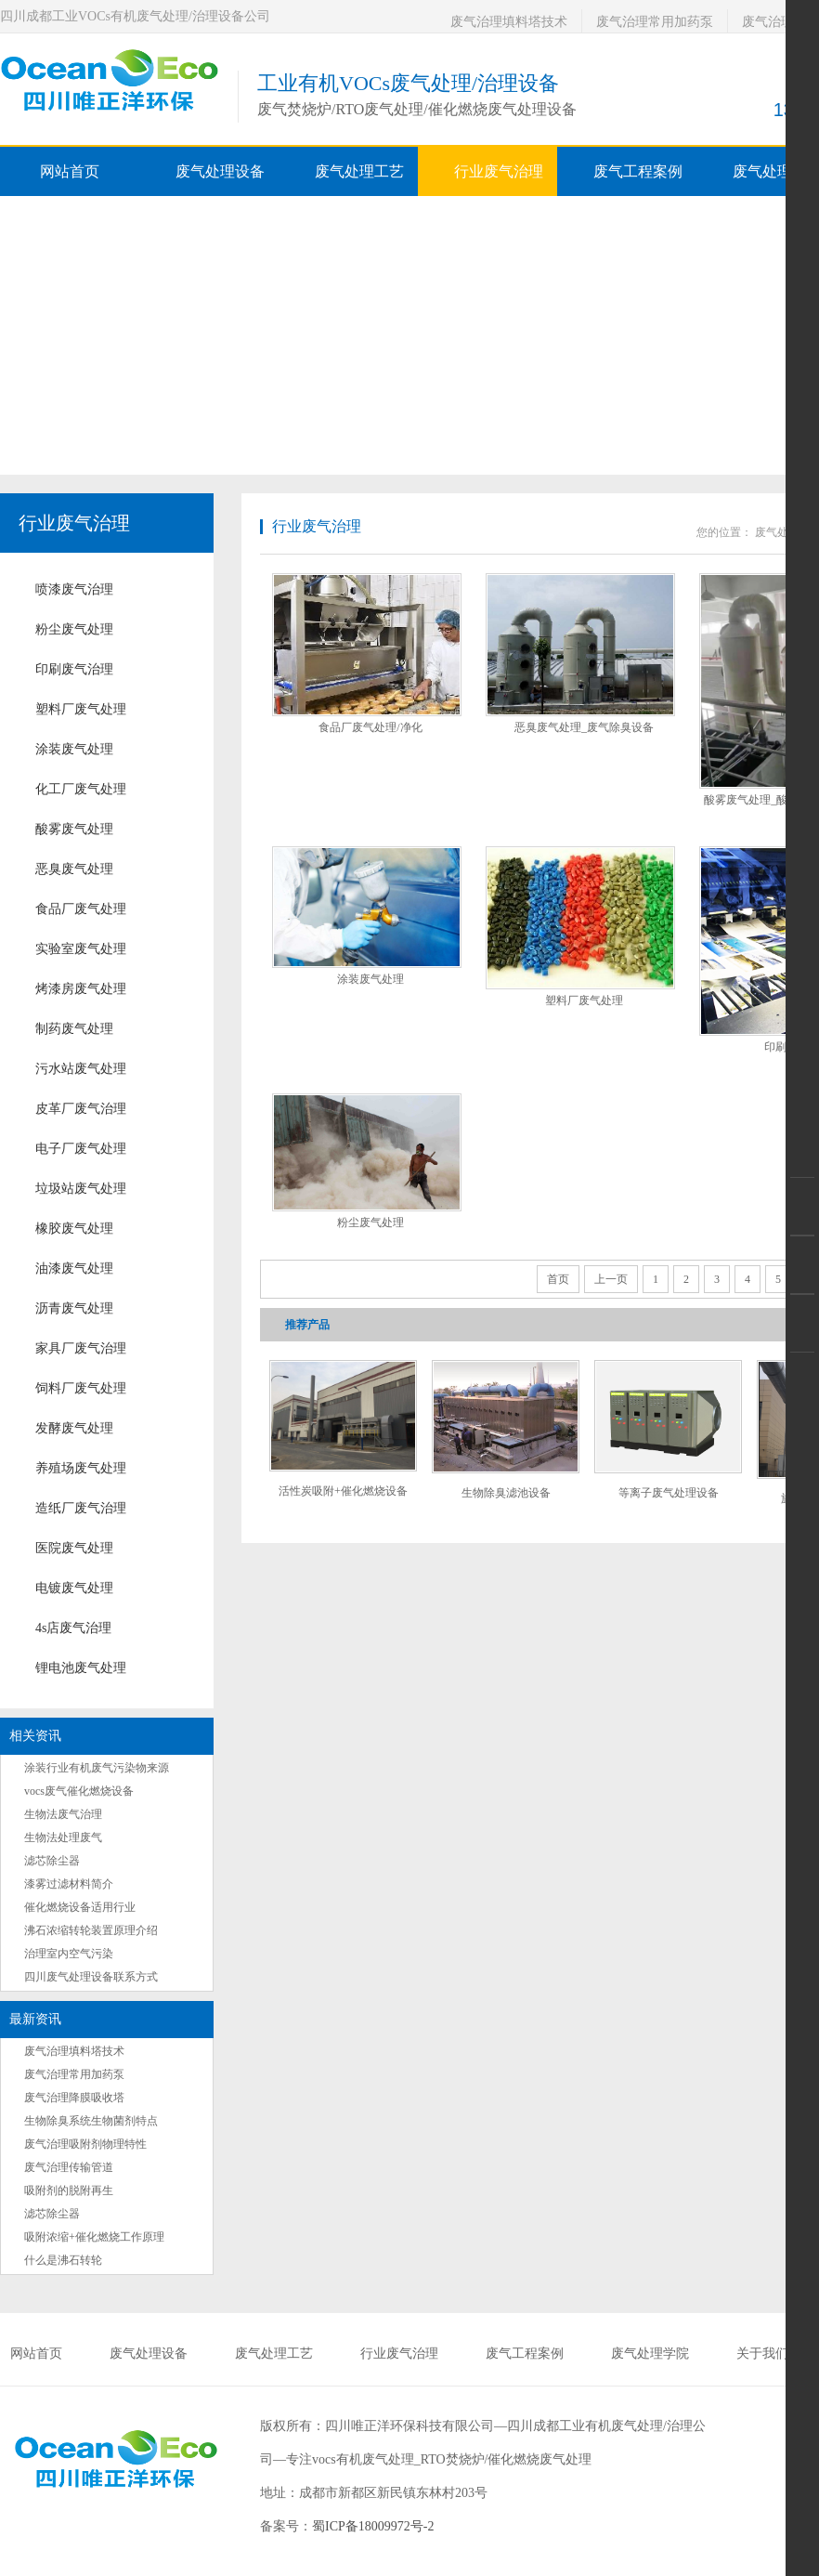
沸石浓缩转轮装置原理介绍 (91, 1930)
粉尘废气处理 (74, 629)
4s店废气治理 (73, 1628)
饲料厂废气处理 (80, 1388)
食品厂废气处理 (80, 909)
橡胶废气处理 (74, 1229)
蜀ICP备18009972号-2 (373, 2526)
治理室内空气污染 (68, 1953)
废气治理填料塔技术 (508, 22)
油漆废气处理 (74, 1268)
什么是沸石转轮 (63, 2260)
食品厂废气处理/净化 (370, 727)
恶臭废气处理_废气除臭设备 (584, 727)
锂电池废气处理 (80, 1668)
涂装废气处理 (74, 749)
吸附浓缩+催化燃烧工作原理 (94, 2236)
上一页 (611, 1279)
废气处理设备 (149, 2353)
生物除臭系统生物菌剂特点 (91, 2120)
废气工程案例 (525, 2353)
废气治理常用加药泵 (654, 22)
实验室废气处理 (80, 949)
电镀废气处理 (74, 1588)
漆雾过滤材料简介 (68, 1883)
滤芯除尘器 (52, 1860)
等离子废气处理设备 (668, 1492)
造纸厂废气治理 (80, 1508)
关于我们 (762, 2353)
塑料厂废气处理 (80, 709)
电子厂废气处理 (80, 1149)
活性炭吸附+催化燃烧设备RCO (343, 1497)
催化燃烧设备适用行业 (80, 1907)
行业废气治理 (74, 523)
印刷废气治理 (74, 669)
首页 (558, 1279)
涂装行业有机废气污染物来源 (96, 1767)
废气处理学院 (650, 2353)
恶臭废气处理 (74, 869)
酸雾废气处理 (74, 829)
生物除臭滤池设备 (506, 1492)
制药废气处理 (74, 1029)
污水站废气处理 (80, 1069)
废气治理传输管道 (68, 2167)
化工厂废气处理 (80, 789)
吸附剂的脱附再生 (68, 2190)
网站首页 (69, 171)
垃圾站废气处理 (80, 1189)
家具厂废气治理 (80, 1348)
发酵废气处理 (74, 1428)
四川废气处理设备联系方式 (91, 1976)
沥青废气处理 (74, 1308)
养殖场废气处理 (80, 1468)
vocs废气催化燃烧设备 (79, 1791)
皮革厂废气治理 (80, 1109)
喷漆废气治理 (74, 589)
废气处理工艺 (274, 2353)
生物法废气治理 (63, 1814)
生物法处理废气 (63, 1837)
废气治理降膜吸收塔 (74, 2097)
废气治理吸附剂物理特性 (85, 2144)
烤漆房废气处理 (80, 989)
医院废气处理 (74, 1548)
